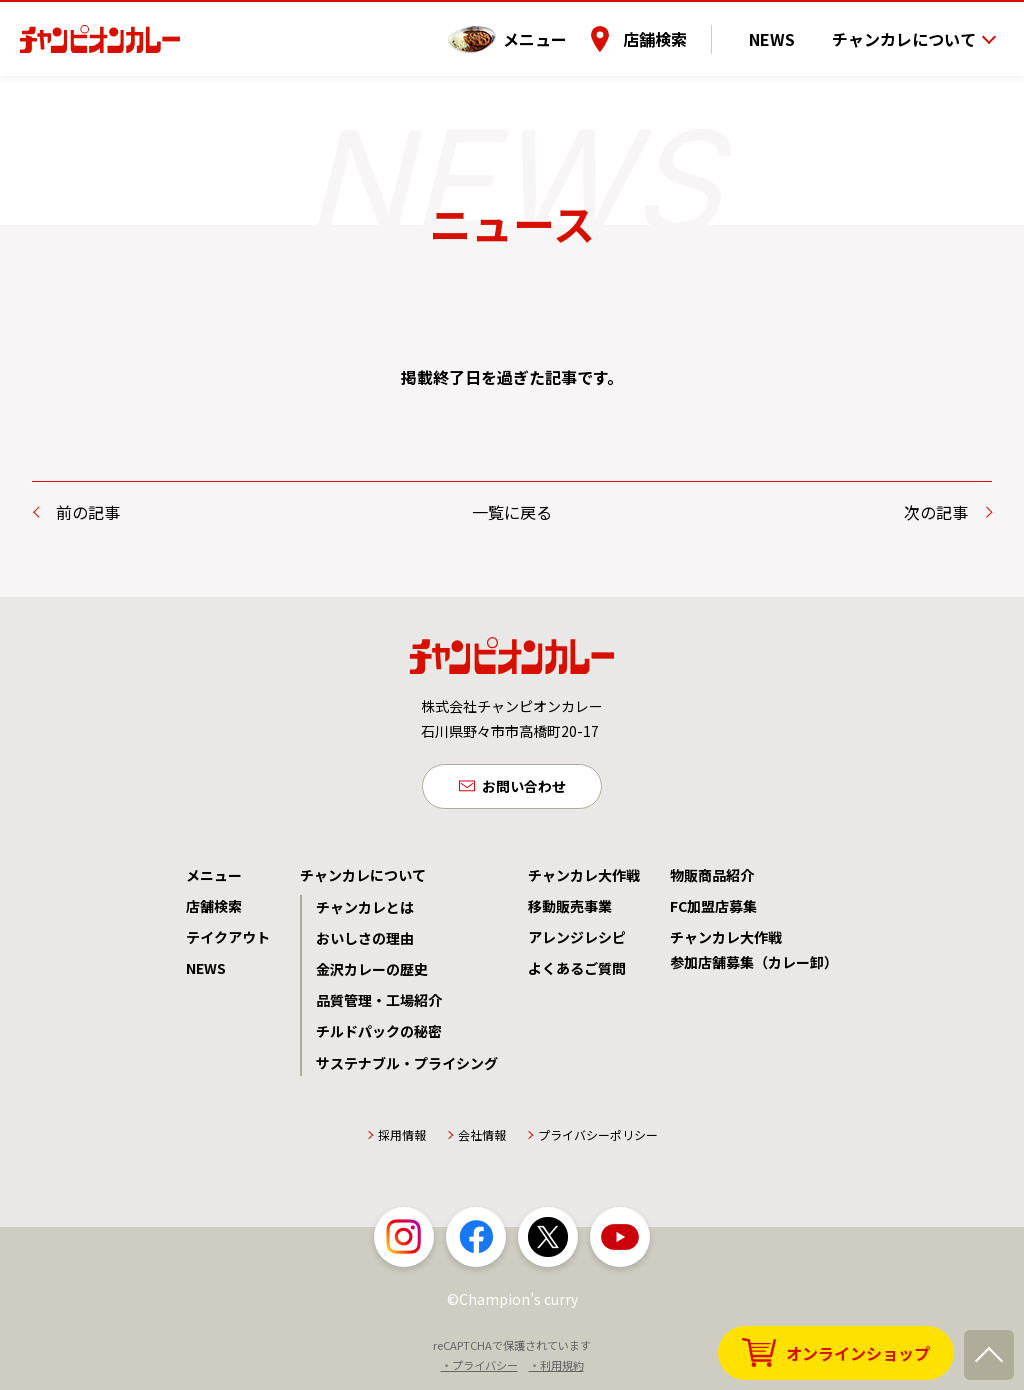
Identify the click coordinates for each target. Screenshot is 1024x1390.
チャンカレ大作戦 (584, 878)
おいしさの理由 (365, 942)
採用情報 (402, 1138)
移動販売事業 (570, 909)
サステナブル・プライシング (407, 1066)
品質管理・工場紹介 (379, 1004)
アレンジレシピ (577, 941)
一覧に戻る (512, 512)
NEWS (785, 29)
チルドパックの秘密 (379, 1035)
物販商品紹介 (712, 878)
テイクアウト (228, 941)
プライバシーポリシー (598, 1138)
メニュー (561, 29)
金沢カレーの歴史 (372, 973)
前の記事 (88, 512)
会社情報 (482, 1138)
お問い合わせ (524, 788)
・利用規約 (556, 1369)
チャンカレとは (365, 910)
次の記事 (936, 512)
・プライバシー (479, 1369)
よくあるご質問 (577, 972)
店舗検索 (681, 29)
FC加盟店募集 (713, 909)
